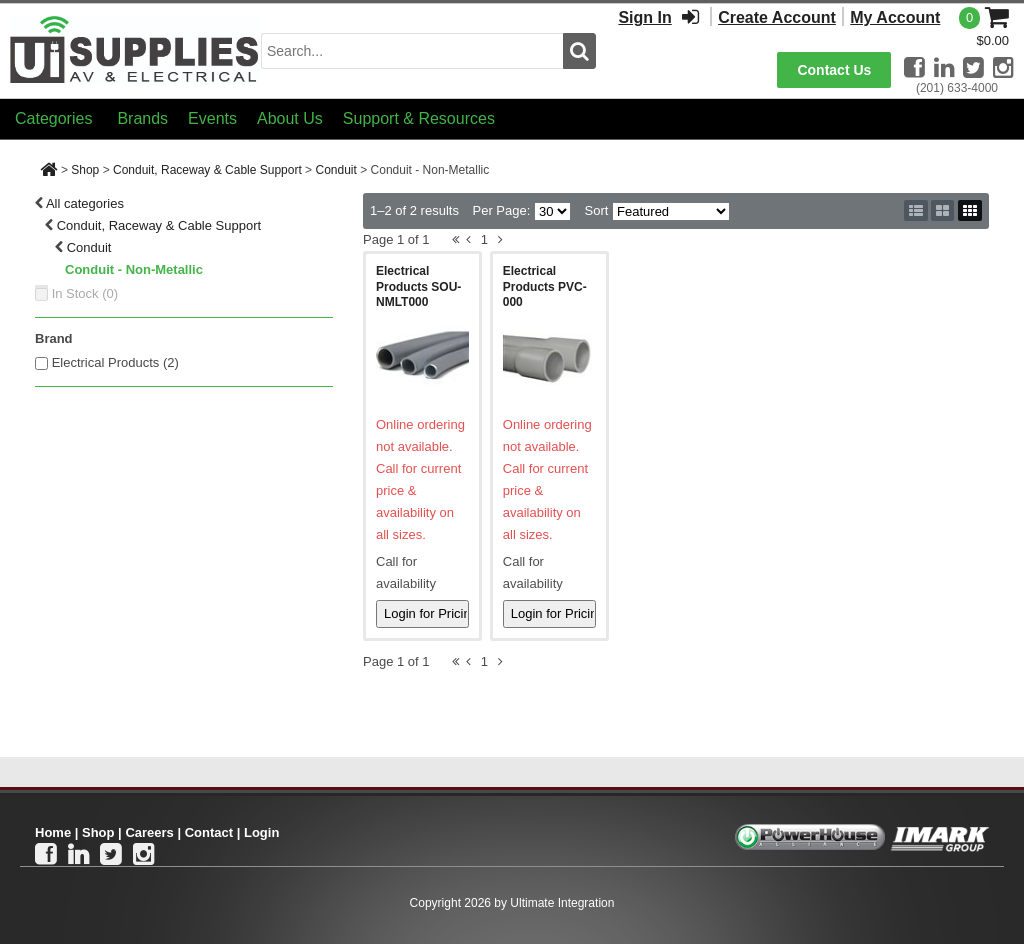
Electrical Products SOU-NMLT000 (418, 286)
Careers (149, 832)
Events (212, 118)
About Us (290, 118)
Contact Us (834, 70)
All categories (85, 203)
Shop (85, 170)
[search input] (412, 51)
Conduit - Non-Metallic (134, 269)
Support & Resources (419, 118)
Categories (53, 118)
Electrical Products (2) (115, 362)
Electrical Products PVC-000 (545, 286)
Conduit (335, 170)
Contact (209, 832)
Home (53, 832)
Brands (142, 118)
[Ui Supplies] (135, 49)
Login (261, 832)
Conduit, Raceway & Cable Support (207, 170)
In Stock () (85, 293)
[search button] (579, 51)
